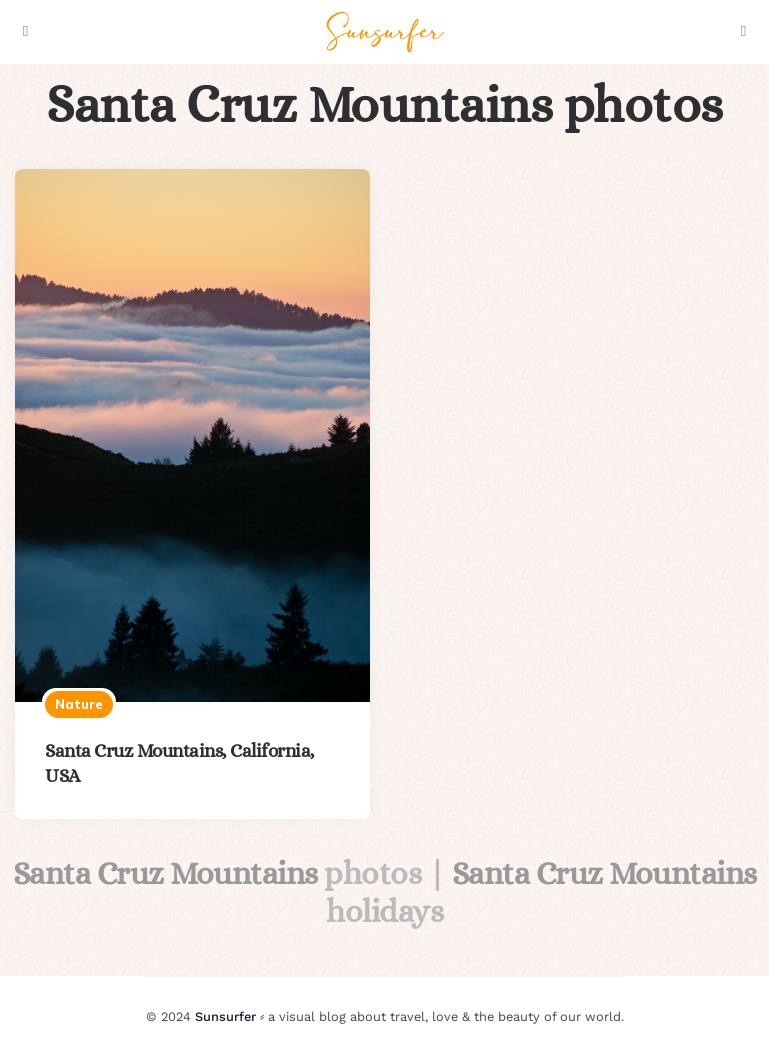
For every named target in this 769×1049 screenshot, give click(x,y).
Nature (79, 704)
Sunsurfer (225, 1016)
